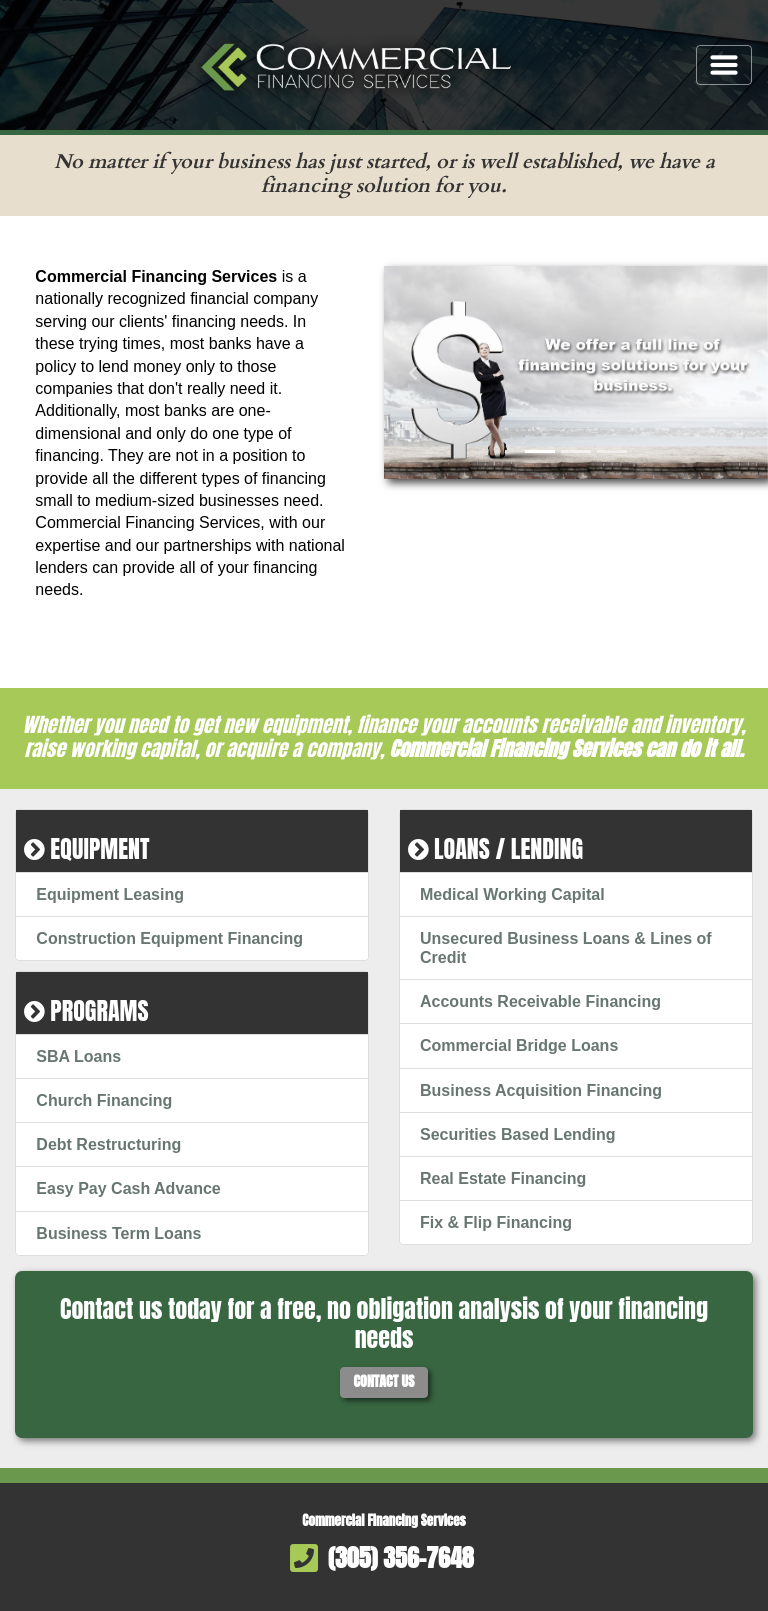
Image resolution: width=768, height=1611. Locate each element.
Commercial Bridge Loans (519, 1045)
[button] (413, 372)
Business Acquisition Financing (541, 1090)
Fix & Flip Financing (496, 1222)
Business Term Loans (118, 1233)
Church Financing (104, 1100)
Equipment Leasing (110, 894)
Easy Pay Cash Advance (128, 1188)
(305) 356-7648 (401, 1558)
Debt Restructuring (108, 1144)
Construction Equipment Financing (169, 938)
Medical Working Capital (512, 894)
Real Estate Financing (503, 1178)
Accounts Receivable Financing (540, 1001)
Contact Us (383, 1381)
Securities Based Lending (518, 1134)
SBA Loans (78, 1056)
